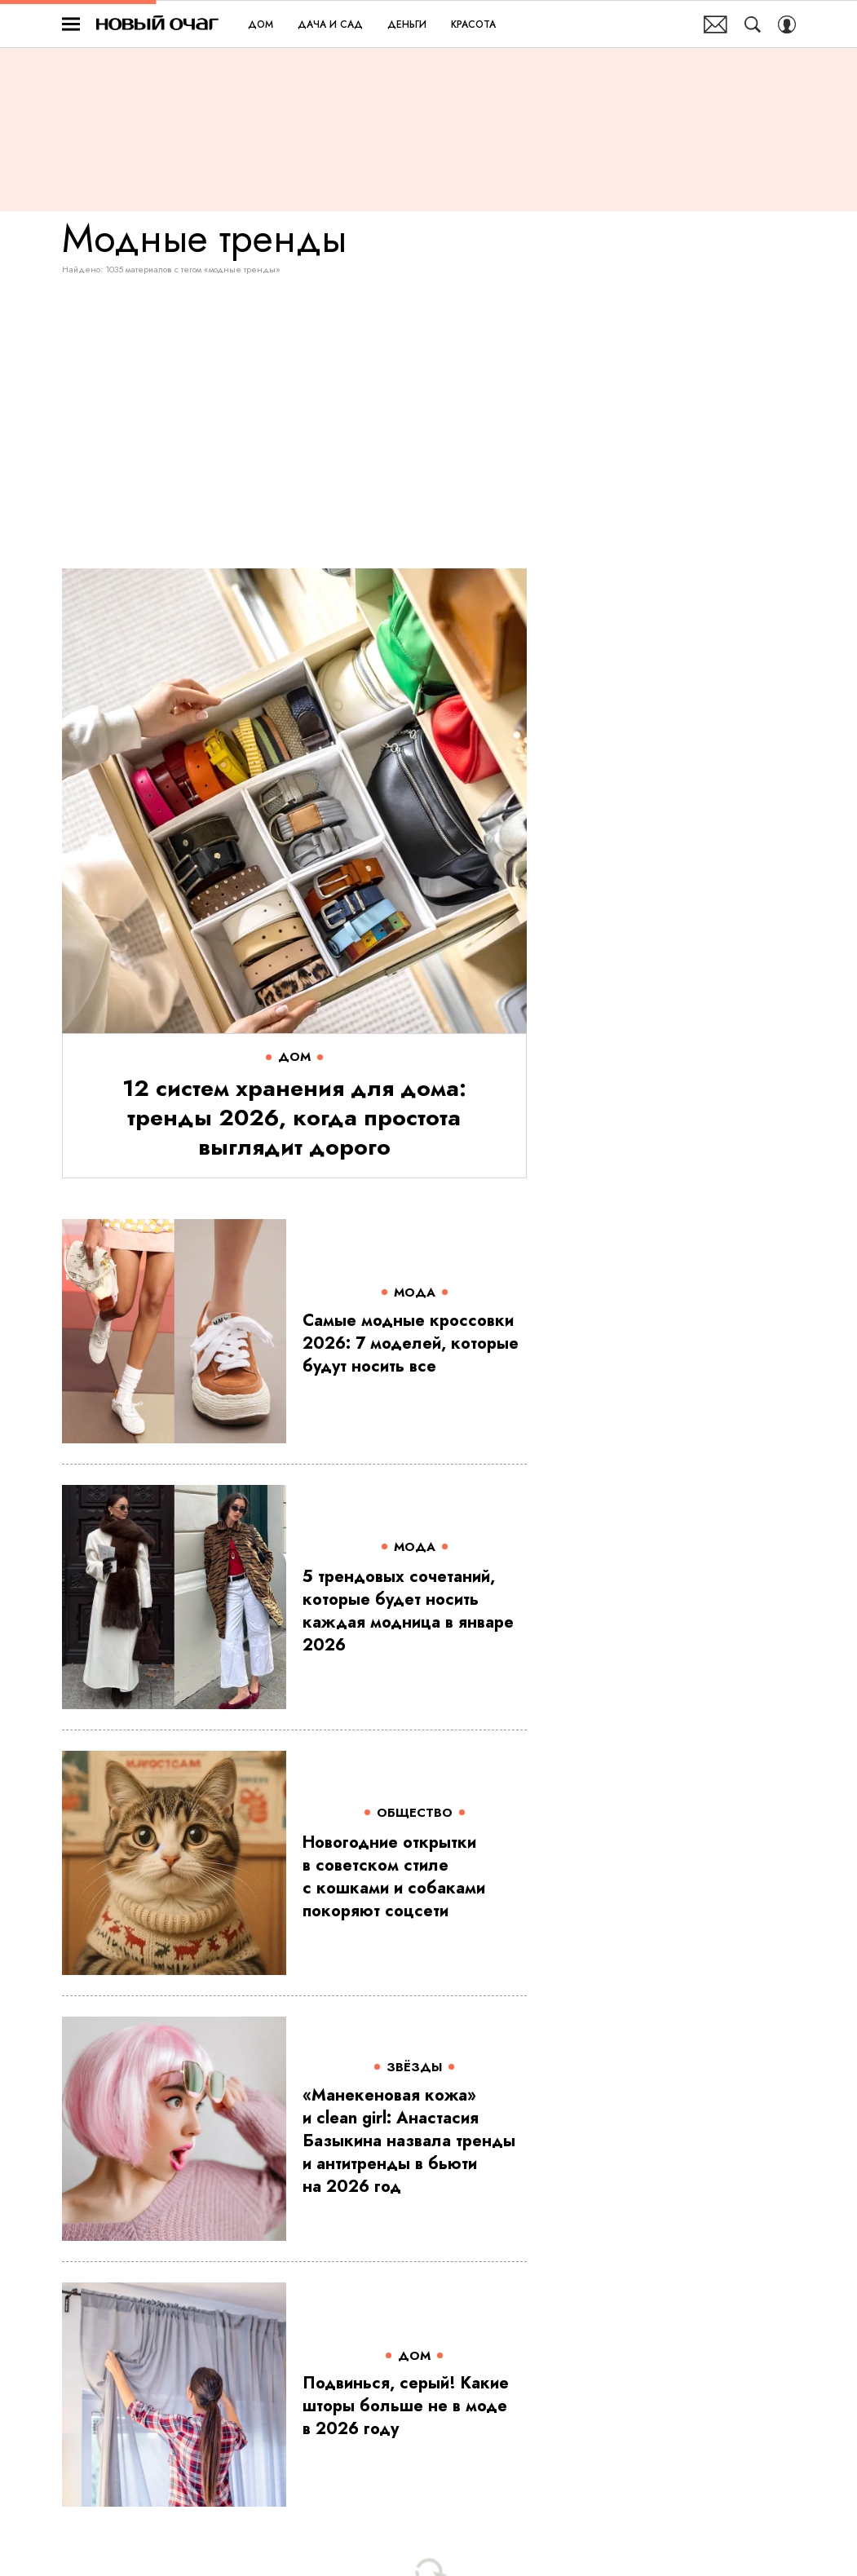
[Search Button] (753, 24)
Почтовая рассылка (715, 24)
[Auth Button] (787, 24)
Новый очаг (157, 24)
